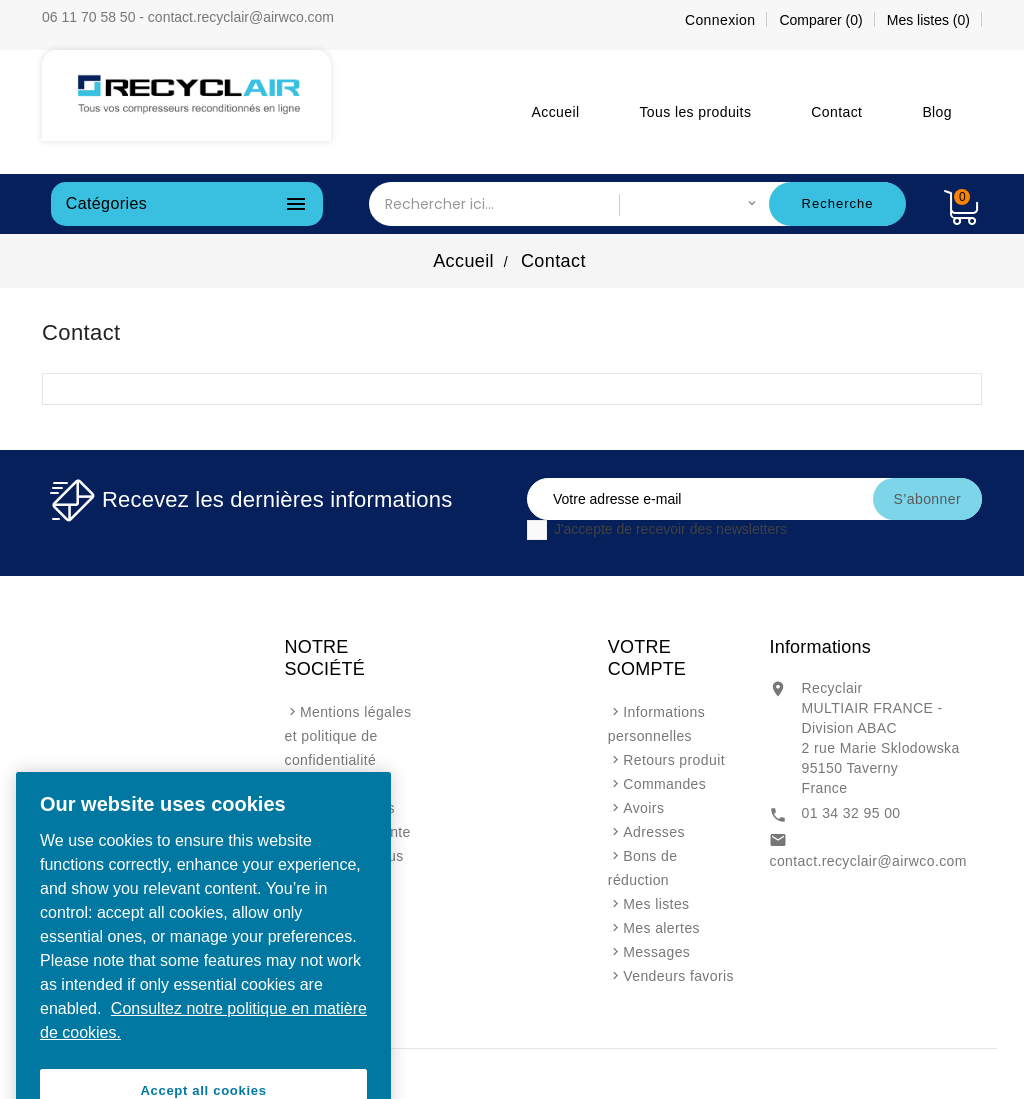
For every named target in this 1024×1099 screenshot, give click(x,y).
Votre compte (647, 658)
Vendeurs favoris (678, 976)
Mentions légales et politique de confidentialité (348, 736)
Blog (937, 112)
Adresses (654, 832)
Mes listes (656, 904)
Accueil (556, 112)
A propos (329, 784)
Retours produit (674, 760)
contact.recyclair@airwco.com (867, 861)
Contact (836, 112)
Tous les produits (695, 112)
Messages (656, 952)
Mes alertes (661, 928)
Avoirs (643, 808)
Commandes (664, 784)
